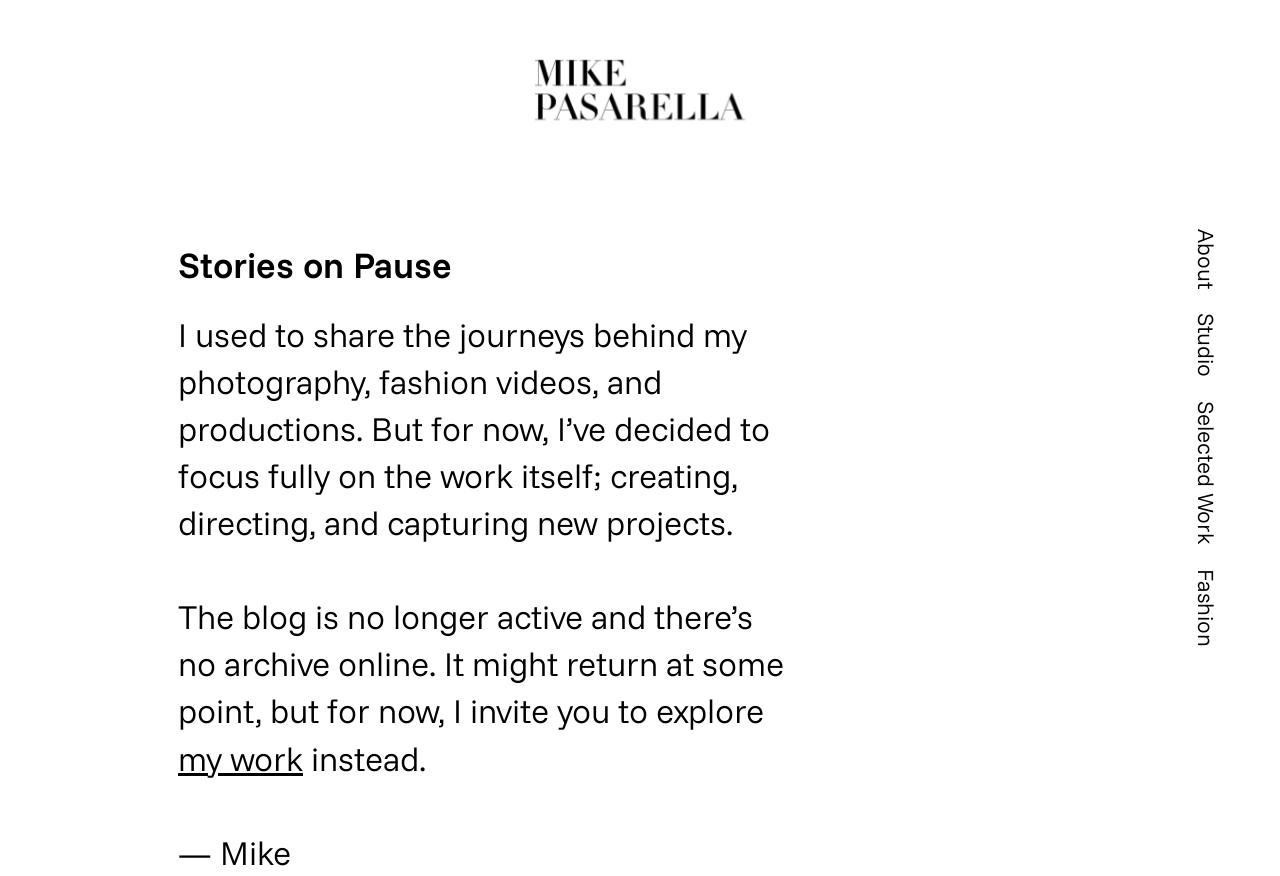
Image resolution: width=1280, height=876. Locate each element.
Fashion (1206, 608)
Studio (1206, 345)
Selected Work (1206, 473)
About (1206, 259)
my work (240, 758)
